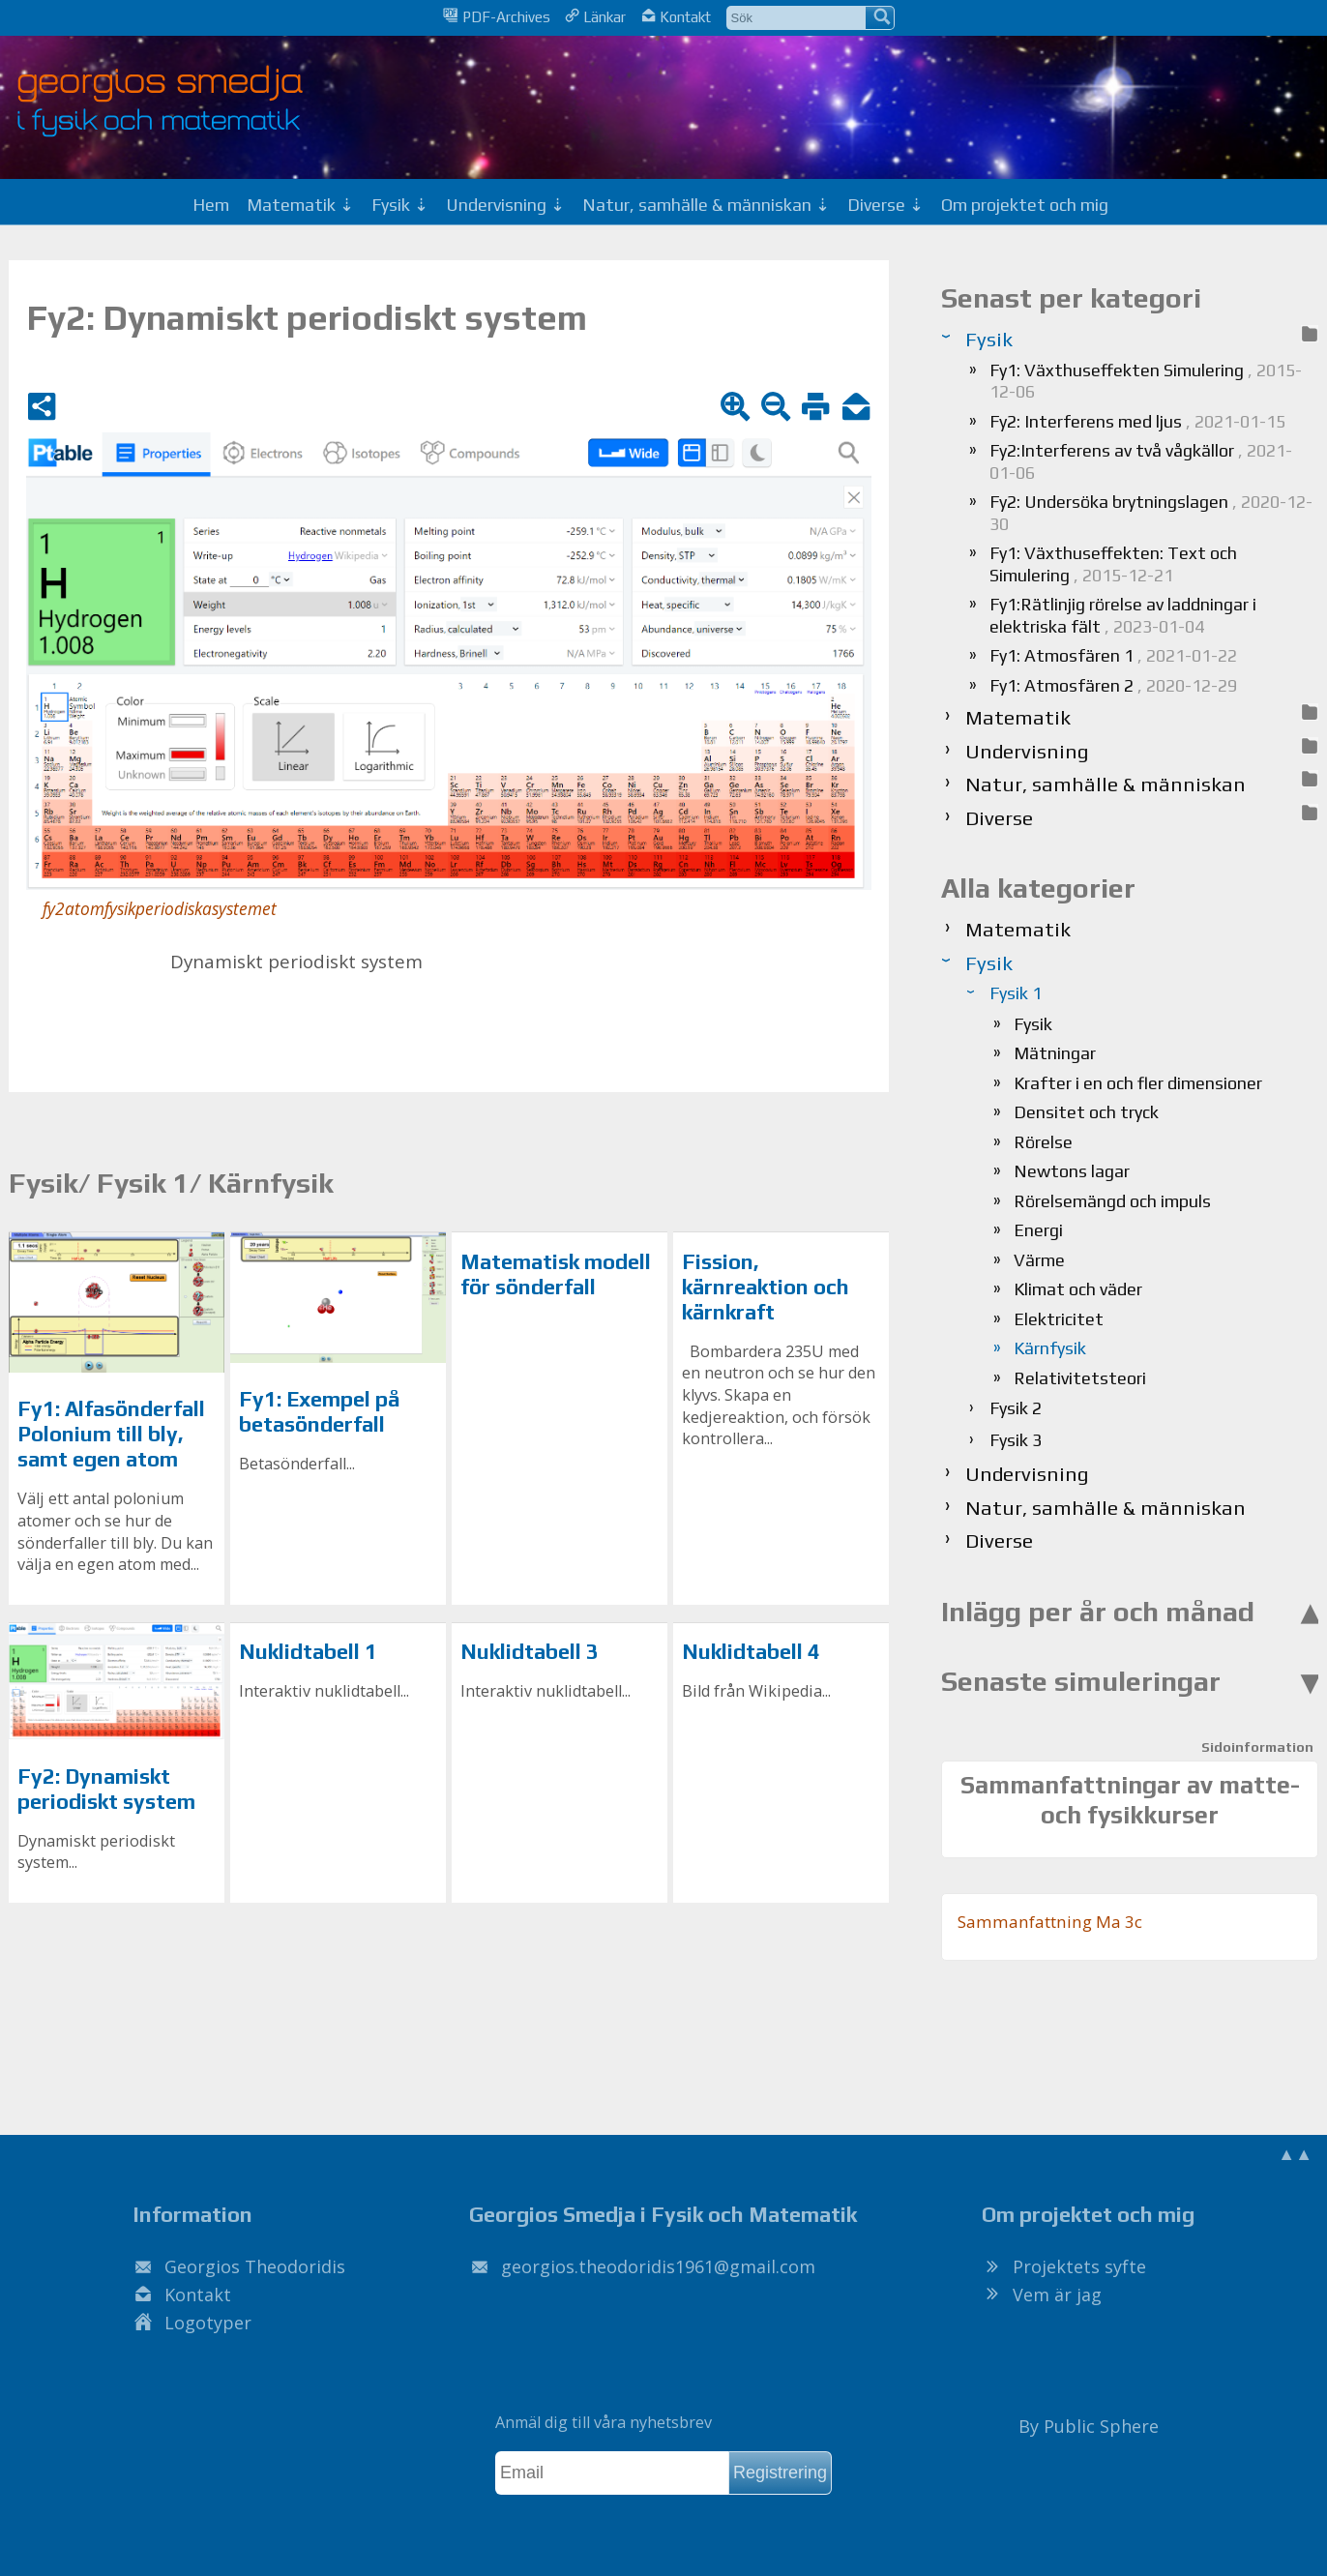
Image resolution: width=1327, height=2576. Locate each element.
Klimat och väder (1078, 1289)
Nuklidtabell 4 (751, 1652)
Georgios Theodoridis (254, 2266)
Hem (210, 204)
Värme (1039, 1260)
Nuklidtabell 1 (308, 1652)
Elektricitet (1059, 1319)
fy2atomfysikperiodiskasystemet (160, 909)
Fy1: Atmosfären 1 (1113, 655)
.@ (658, 2266)
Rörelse (1043, 1142)
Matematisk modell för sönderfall (555, 1274)
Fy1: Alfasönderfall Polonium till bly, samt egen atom (111, 1434)
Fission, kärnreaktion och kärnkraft (765, 1287)
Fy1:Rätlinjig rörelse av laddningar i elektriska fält (1122, 615)
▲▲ (1295, 2153)
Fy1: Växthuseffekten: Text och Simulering (1113, 564)
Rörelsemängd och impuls (1112, 1201)
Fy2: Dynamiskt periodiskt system (106, 1789)
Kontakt (676, 16)
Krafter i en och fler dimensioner (1138, 1083)
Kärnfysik (1050, 1348)
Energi (1038, 1230)
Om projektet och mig (1024, 204)
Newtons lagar (1072, 1171)
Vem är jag (1057, 2294)
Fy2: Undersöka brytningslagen (1150, 512)
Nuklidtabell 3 (529, 1652)
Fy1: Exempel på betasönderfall (319, 1411)
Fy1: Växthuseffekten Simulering (1145, 381)
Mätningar (1055, 1053)
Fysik (1033, 1024)
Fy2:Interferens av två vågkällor (1140, 461)
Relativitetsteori (1080, 1378)
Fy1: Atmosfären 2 (1113, 685)
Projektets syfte (1079, 2266)
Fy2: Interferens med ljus (1137, 421)
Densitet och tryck (1086, 1112)
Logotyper (207, 2322)
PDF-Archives (496, 16)
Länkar (595, 16)
